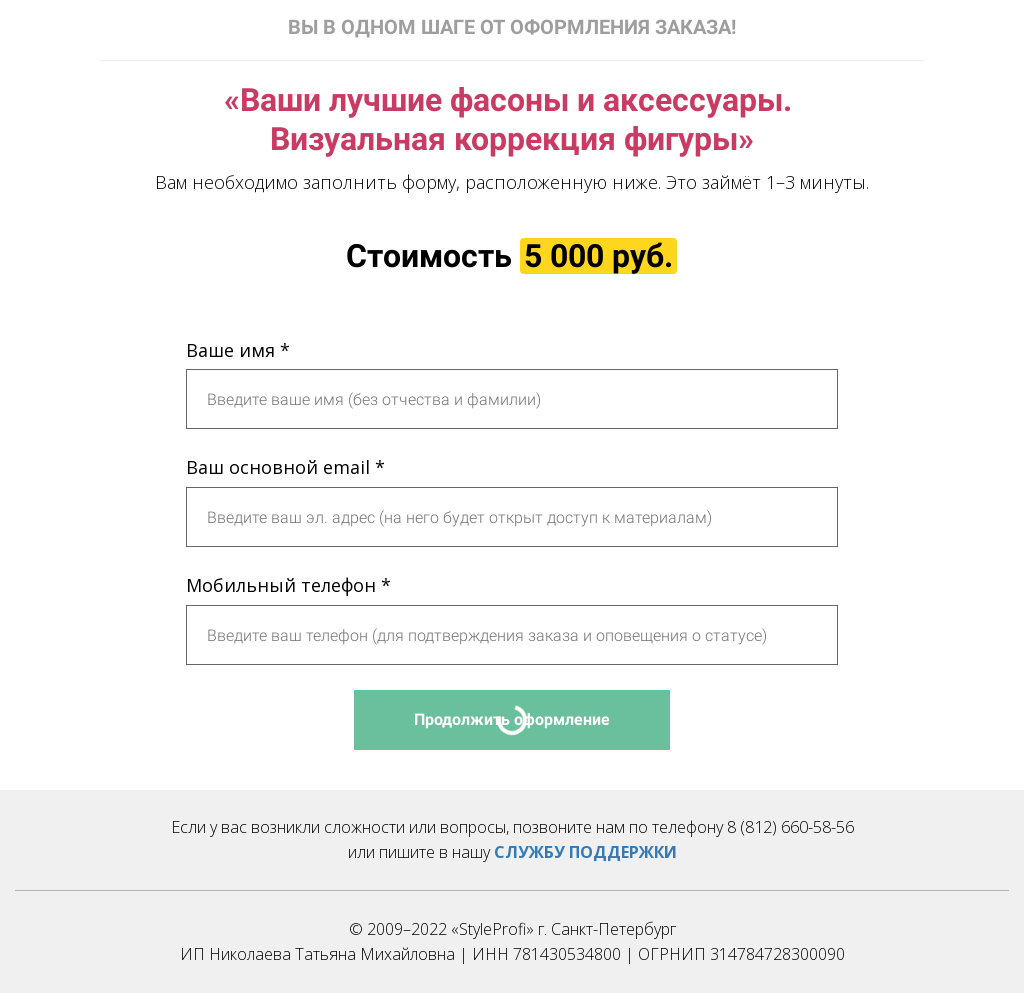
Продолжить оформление (512, 719)
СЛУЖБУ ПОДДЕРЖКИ (585, 852)
